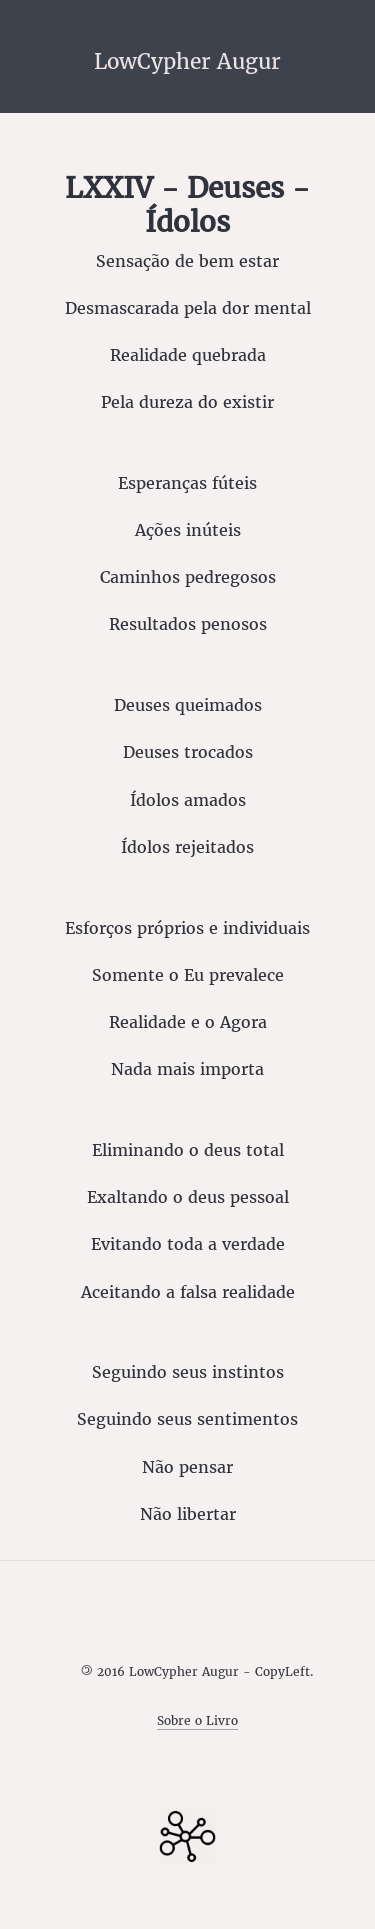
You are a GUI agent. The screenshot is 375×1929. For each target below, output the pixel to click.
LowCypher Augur (187, 60)
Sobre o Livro (197, 1720)
